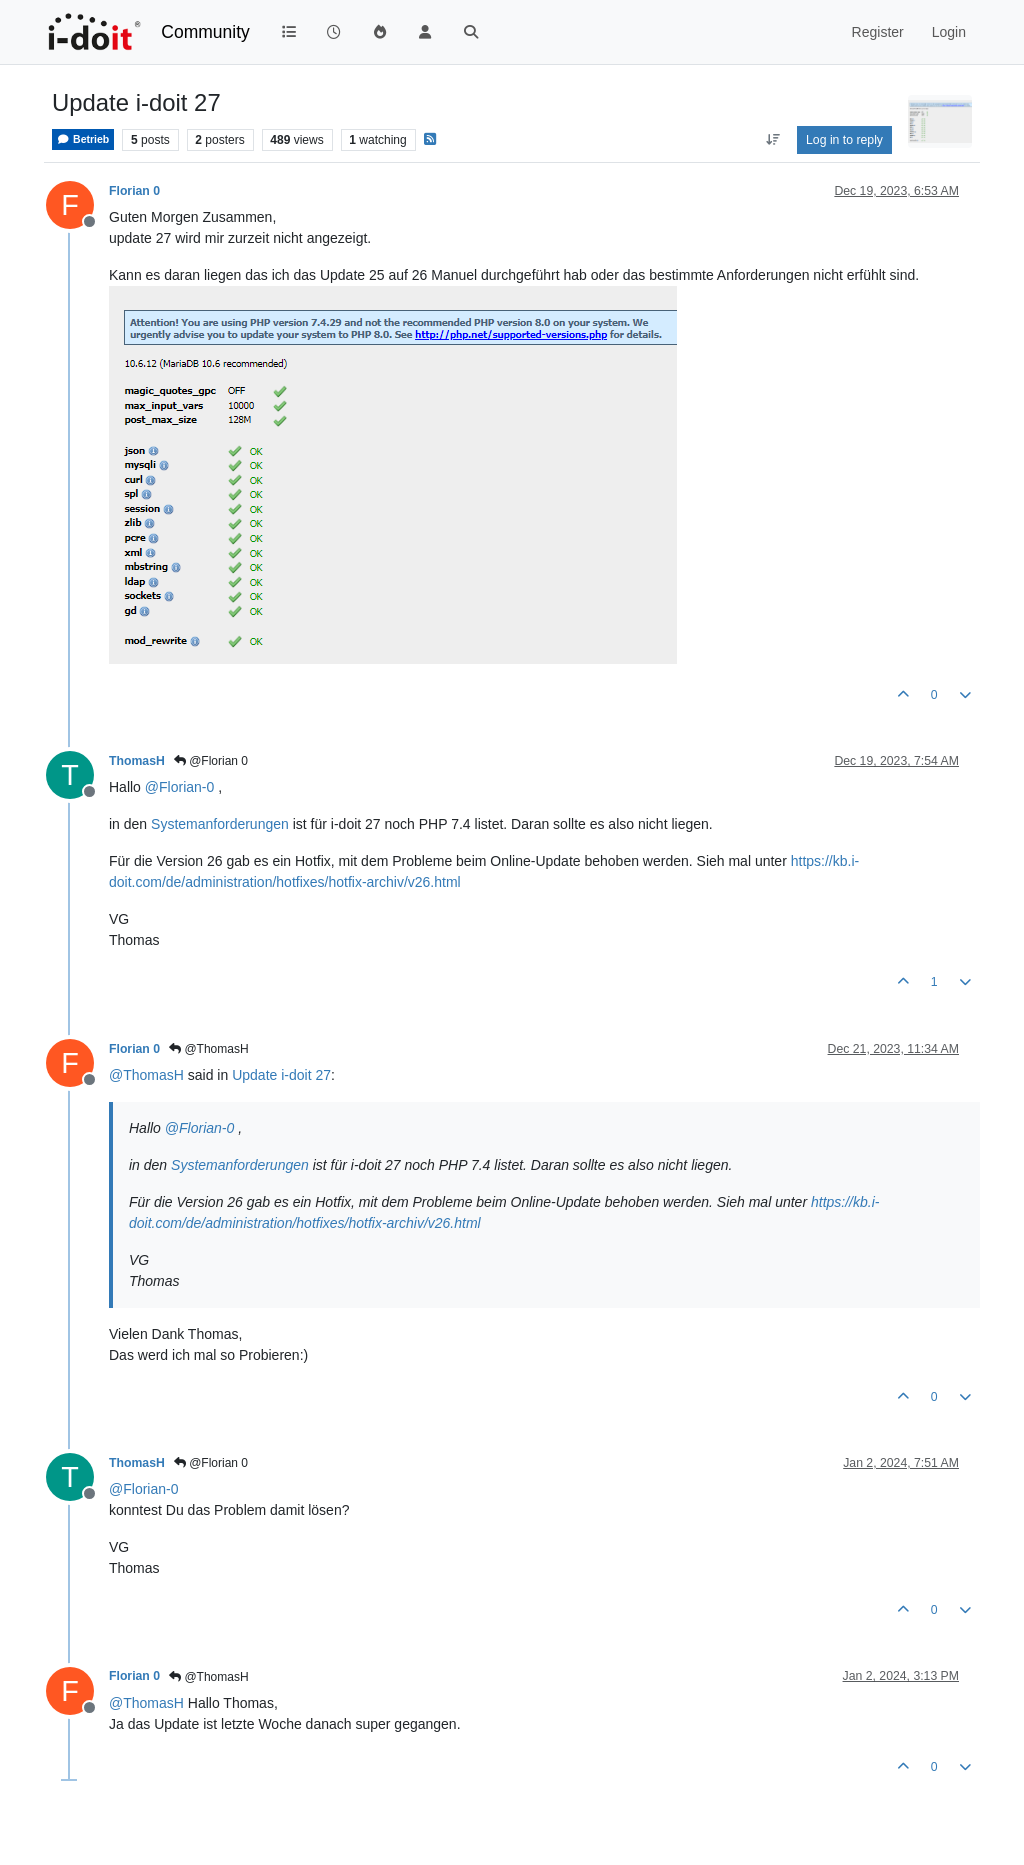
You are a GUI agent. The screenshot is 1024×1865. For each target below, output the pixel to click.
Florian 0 (134, 191)
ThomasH (137, 761)
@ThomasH (209, 1049)
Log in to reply (844, 140)
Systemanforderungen (220, 824)
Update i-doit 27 (281, 1075)
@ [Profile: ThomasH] (146, 1075)
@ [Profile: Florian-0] (179, 787)
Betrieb (83, 139)
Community (205, 32)
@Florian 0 (211, 761)
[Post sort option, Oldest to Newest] (772, 140)
